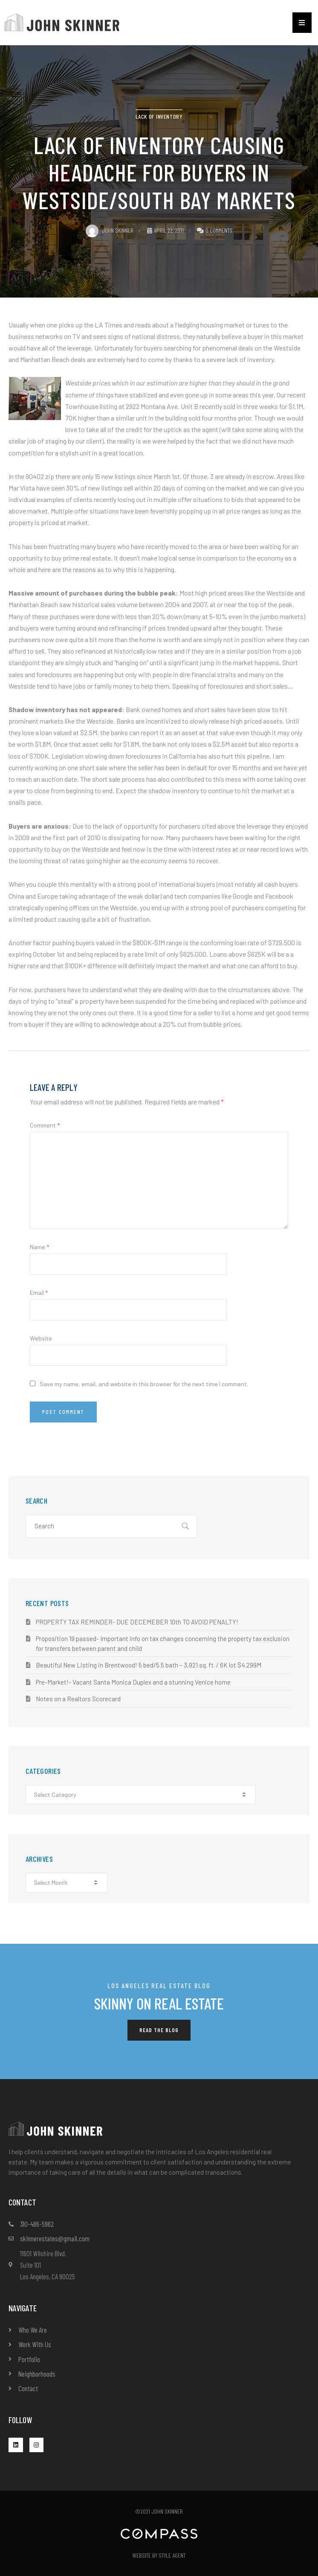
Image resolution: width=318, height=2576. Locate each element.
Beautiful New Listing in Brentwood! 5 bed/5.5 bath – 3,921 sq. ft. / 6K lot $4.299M (148, 1665)
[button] (302, 22)
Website (41, 1338)
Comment (45, 1125)
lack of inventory (159, 116)
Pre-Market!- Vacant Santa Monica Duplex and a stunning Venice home (133, 1682)
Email (39, 1292)
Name (39, 1246)
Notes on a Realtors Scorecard (78, 1699)
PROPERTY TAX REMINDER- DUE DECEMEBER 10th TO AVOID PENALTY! (137, 1622)
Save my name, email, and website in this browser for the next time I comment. (144, 1383)
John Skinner (109, 230)
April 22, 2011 (165, 230)
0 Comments (218, 230)
